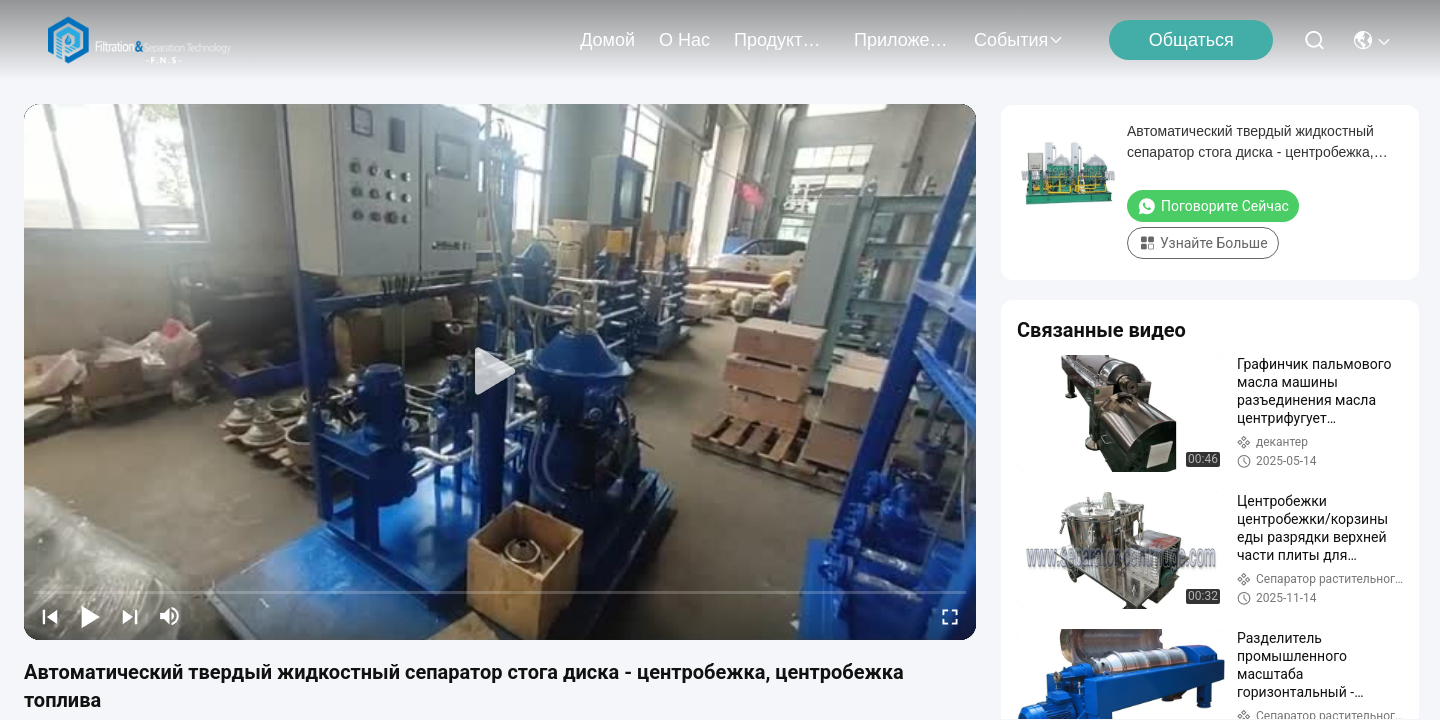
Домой (607, 40)
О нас (684, 40)
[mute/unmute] (170, 616)
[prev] (50, 616)
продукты (782, 40)
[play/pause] (90, 616)
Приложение (902, 40)
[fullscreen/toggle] (950, 616)
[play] (500, 372)
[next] (130, 616)
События (1019, 40)
